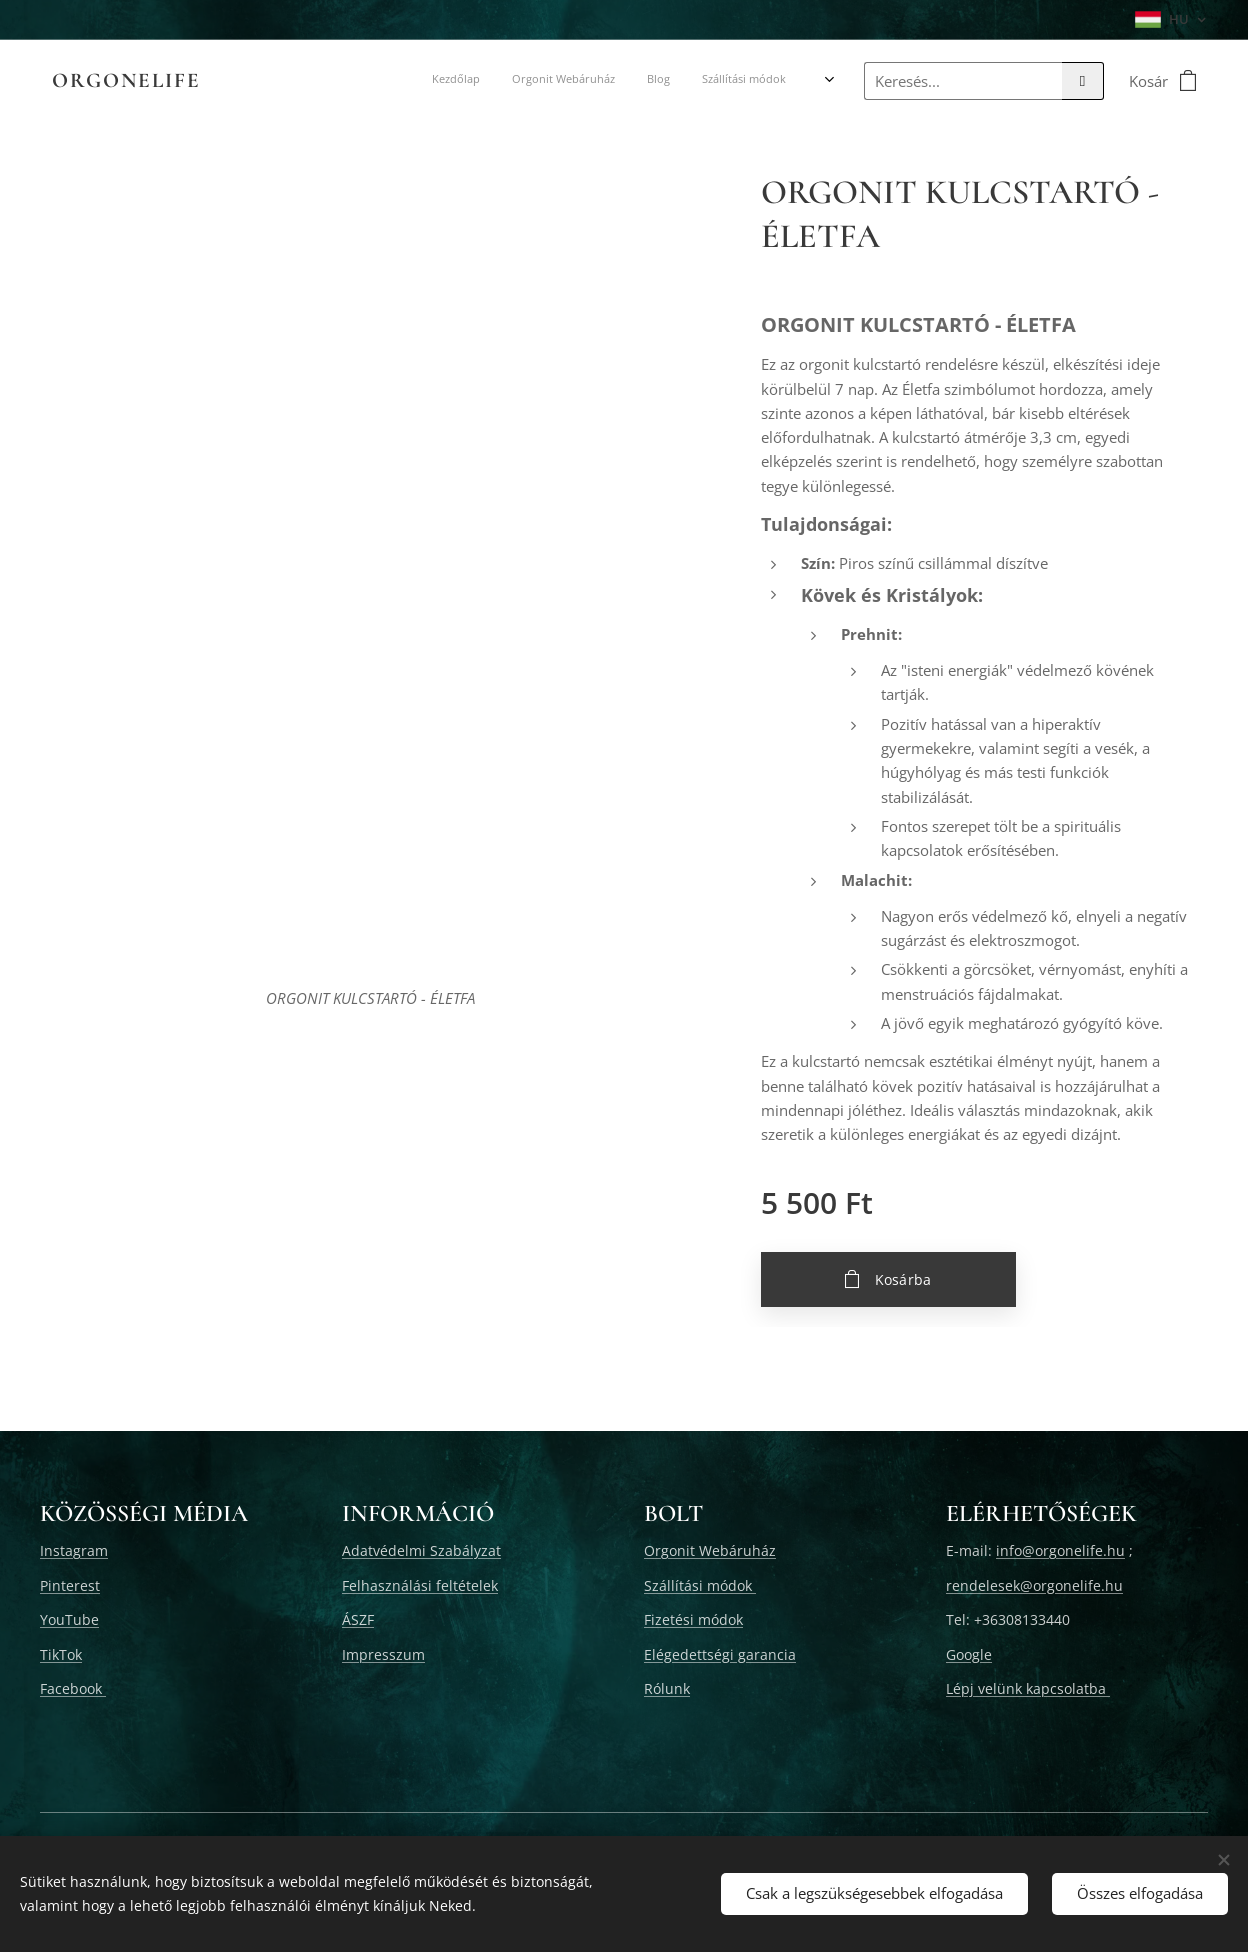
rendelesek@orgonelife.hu (1034, 1585)
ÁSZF (358, 1619)
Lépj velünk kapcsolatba (1028, 1688)
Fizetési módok (693, 1619)
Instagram (74, 1550)
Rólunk (667, 1688)
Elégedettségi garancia (720, 1654)
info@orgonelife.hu (1060, 1550)
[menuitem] (321, 81)
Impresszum (383, 1654)
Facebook (73, 1688)
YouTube (69, 1619)
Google (969, 1654)
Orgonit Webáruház (710, 1550)
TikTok (61, 1654)
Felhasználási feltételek (420, 1585)
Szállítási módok (700, 1585)
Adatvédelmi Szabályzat (421, 1550)
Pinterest (70, 1585)
